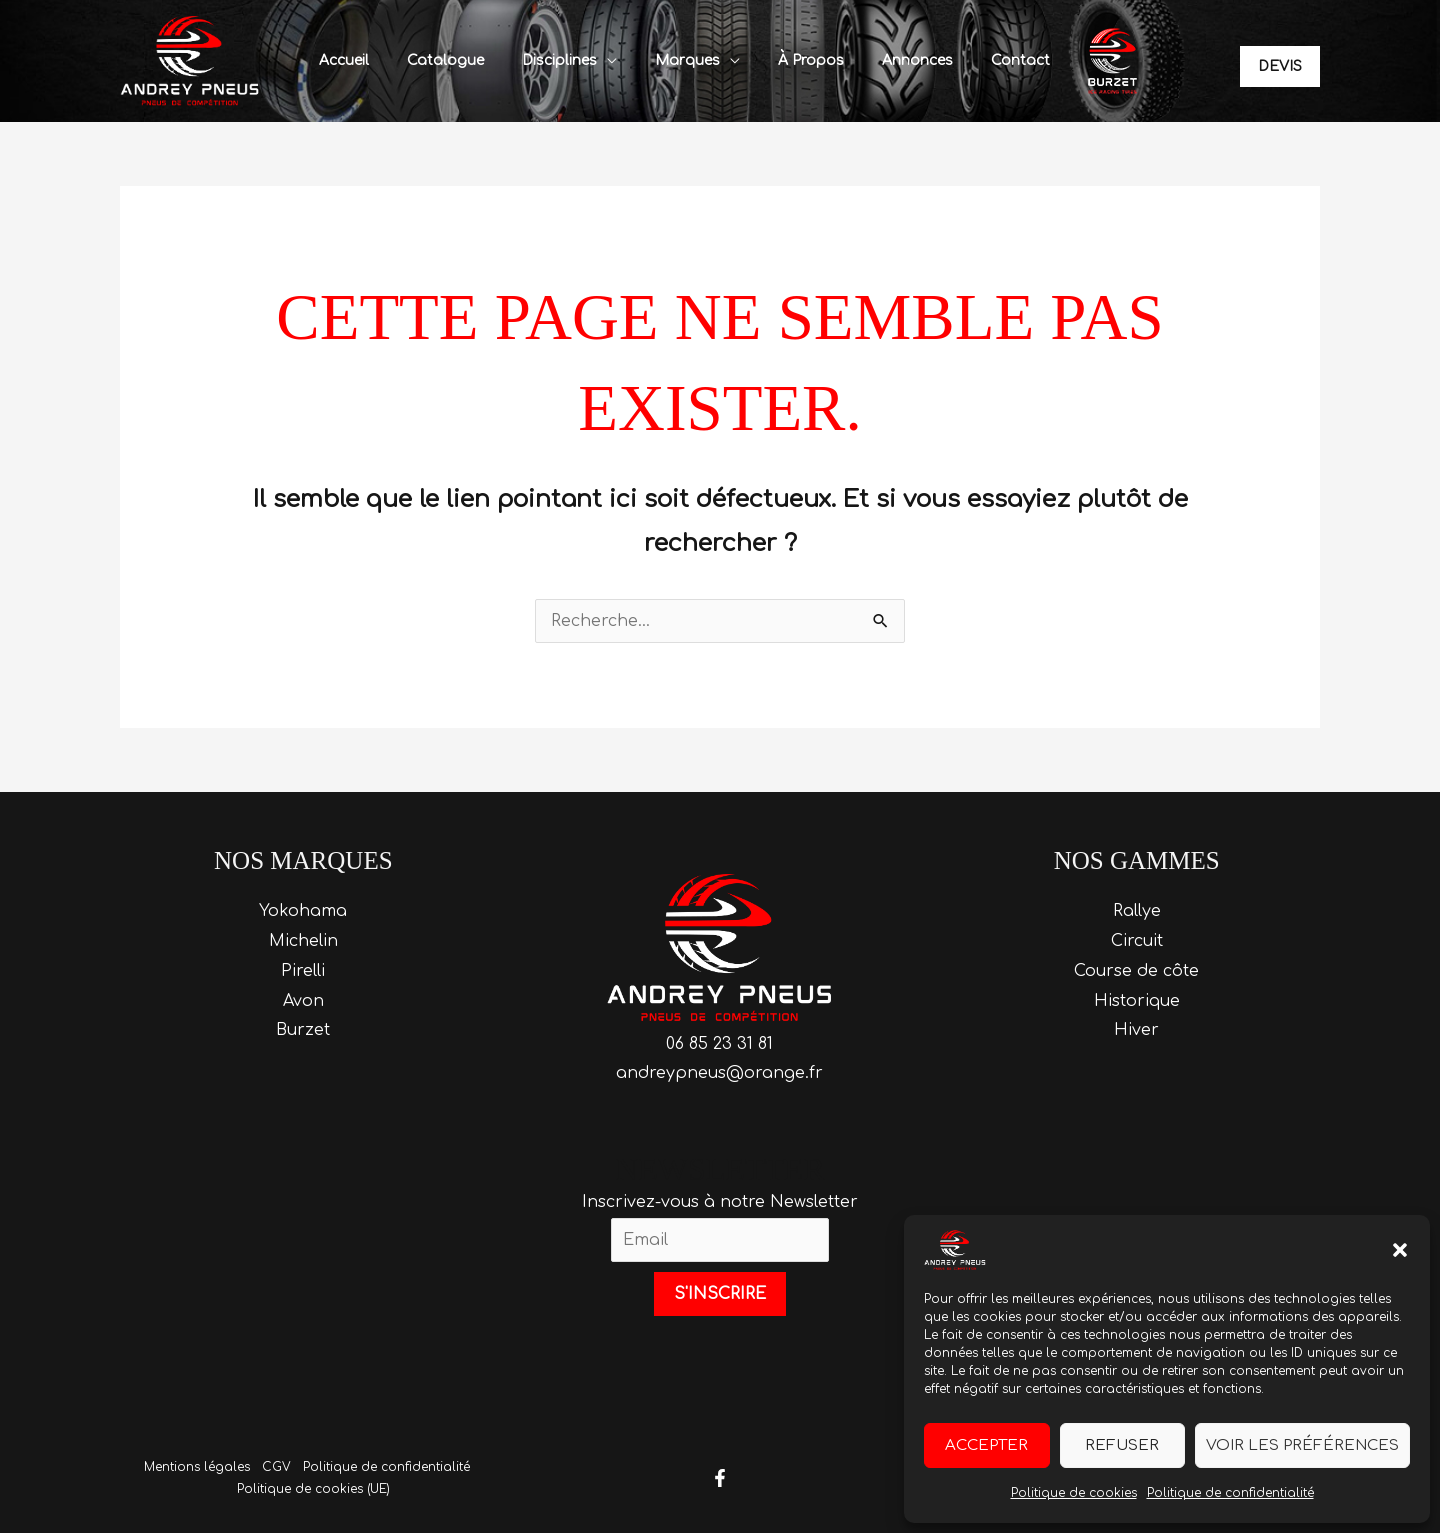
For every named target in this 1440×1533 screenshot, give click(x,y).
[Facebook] (720, 1478)
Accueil (371, 60)
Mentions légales (197, 1467)
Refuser (1122, 1445)
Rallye (1137, 911)
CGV (276, 1467)
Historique (1137, 1001)
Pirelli (303, 971)
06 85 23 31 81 (719, 1044)
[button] (1400, 1250)
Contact (987, 60)
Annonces (894, 60)
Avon (303, 1001)
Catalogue (462, 60)
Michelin (303, 941)
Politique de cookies (1074, 1493)
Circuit (1137, 941)
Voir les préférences (1302, 1445)
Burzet (303, 1030)
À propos (798, 60)
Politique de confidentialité (1230, 1493)
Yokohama (303, 911)
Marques (684, 60)
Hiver (1136, 1030)
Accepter (986, 1445)
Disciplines (566, 60)
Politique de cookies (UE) (313, 1489)
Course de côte (1136, 971)
